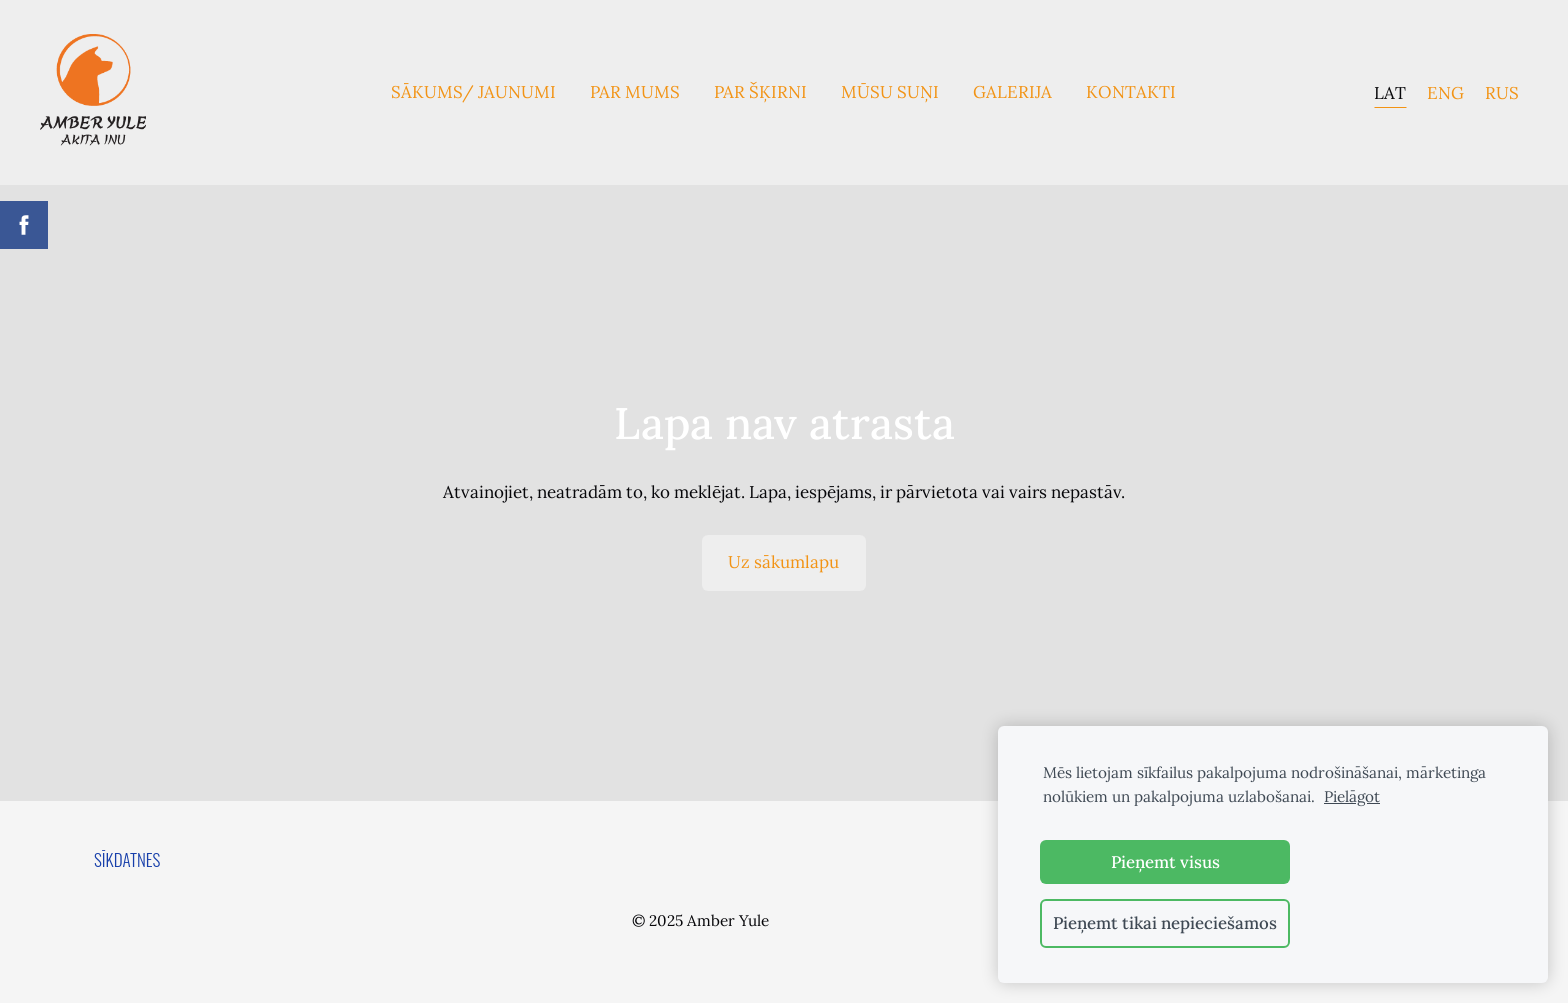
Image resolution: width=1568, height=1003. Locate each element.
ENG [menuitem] (1445, 92)
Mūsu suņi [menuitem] (890, 92)
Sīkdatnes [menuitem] (127, 859)
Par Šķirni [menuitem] (760, 92)
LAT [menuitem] (1390, 92)
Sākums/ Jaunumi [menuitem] (473, 92)
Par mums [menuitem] (635, 92)
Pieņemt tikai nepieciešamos (1165, 923)
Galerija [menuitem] (1012, 92)
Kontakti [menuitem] (1131, 92)
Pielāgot (1352, 796)
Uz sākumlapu (783, 562)
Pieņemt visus (1165, 862)
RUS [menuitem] (1502, 92)
